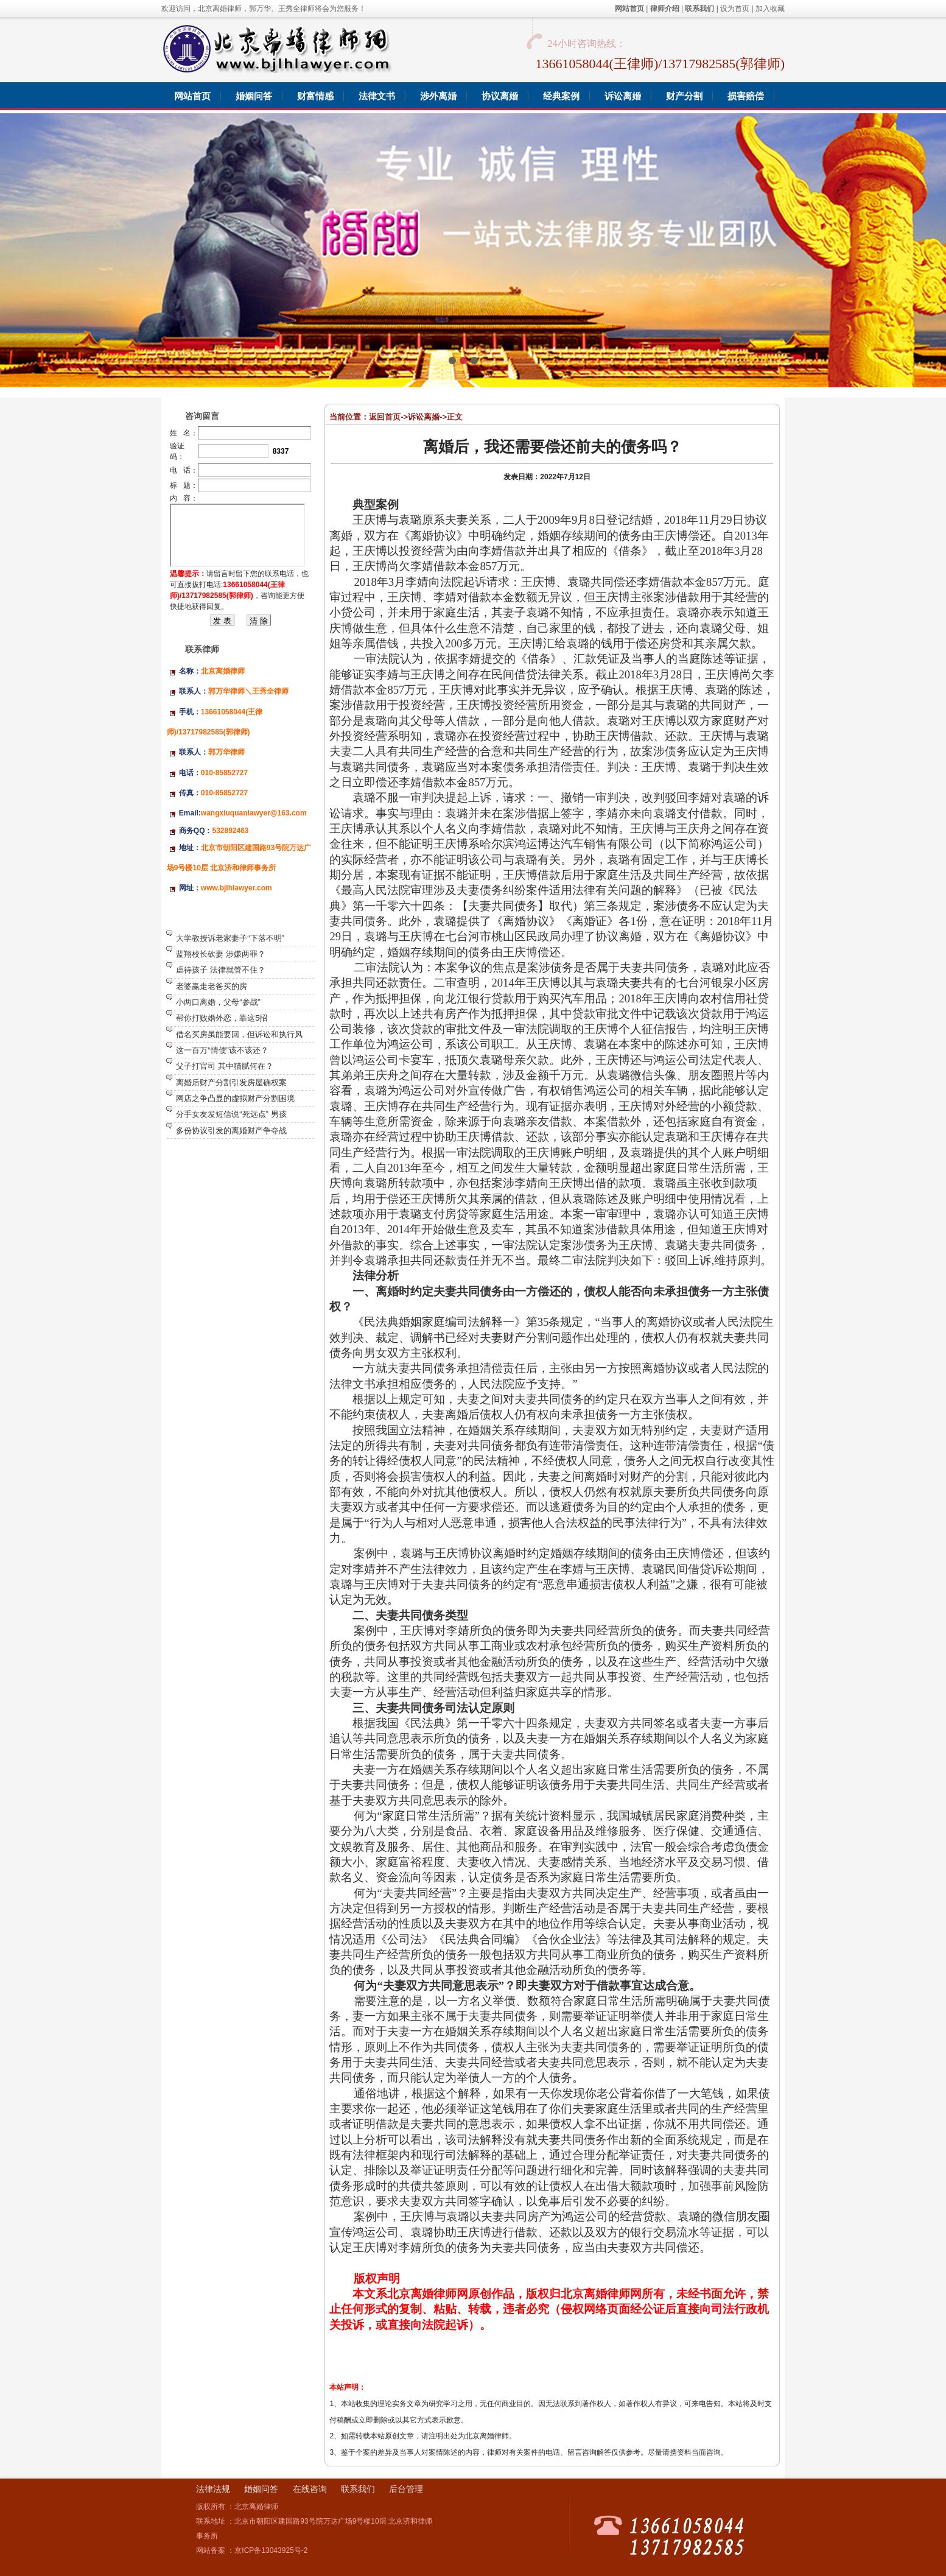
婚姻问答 (261, 2489)
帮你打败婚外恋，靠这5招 (221, 1017)
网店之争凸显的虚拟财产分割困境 (235, 1098)
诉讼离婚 (424, 416)
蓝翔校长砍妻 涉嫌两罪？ (220, 954)
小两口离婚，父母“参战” (218, 1002)
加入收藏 (770, 8)
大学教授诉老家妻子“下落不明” (230, 938)
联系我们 (358, 2489)
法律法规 (213, 2489)
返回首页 (385, 416)
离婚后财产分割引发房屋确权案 (231, 1082)
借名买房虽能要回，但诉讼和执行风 (239, 1034)
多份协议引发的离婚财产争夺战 (231, 1130)
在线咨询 (310, 2489)
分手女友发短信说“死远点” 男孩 (231, 1114)
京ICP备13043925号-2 (270, 2550)
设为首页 (734, 8)
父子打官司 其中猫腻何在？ (224, 1066)
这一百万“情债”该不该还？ (222, 1050)
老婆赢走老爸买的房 (211, 986)
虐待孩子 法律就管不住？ (220, 969)
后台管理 (406, 2489)
